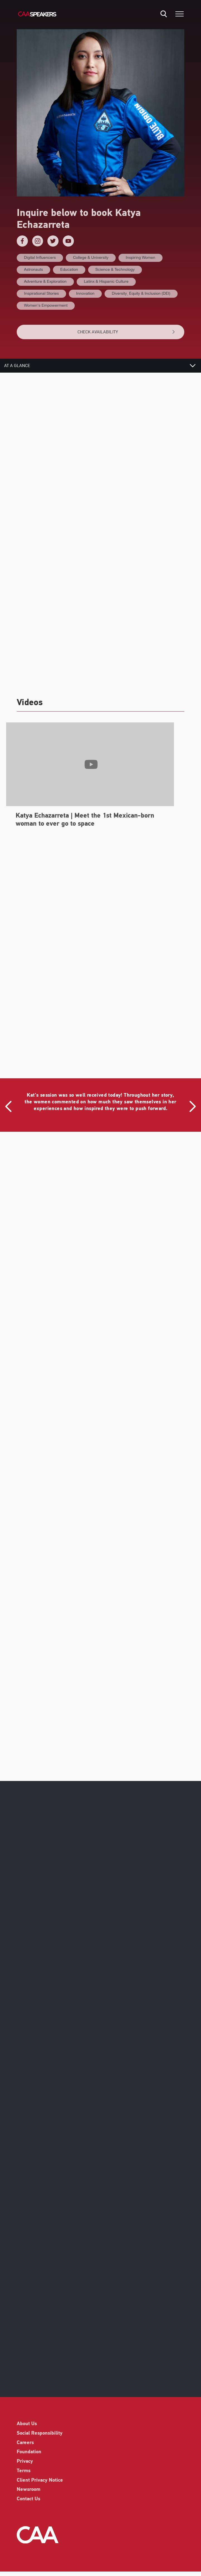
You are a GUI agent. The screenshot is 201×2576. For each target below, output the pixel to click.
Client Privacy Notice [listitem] (40, 2480)
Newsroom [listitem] (28, 2489)
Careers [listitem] (25, 2442)
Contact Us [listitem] (28, 2499)
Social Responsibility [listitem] (39, 2433)
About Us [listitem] (27, 2424)
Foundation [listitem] (29, 2452)
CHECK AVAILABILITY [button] (126, 332)
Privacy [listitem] (25, 2461)
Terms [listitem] (23, 2471)
